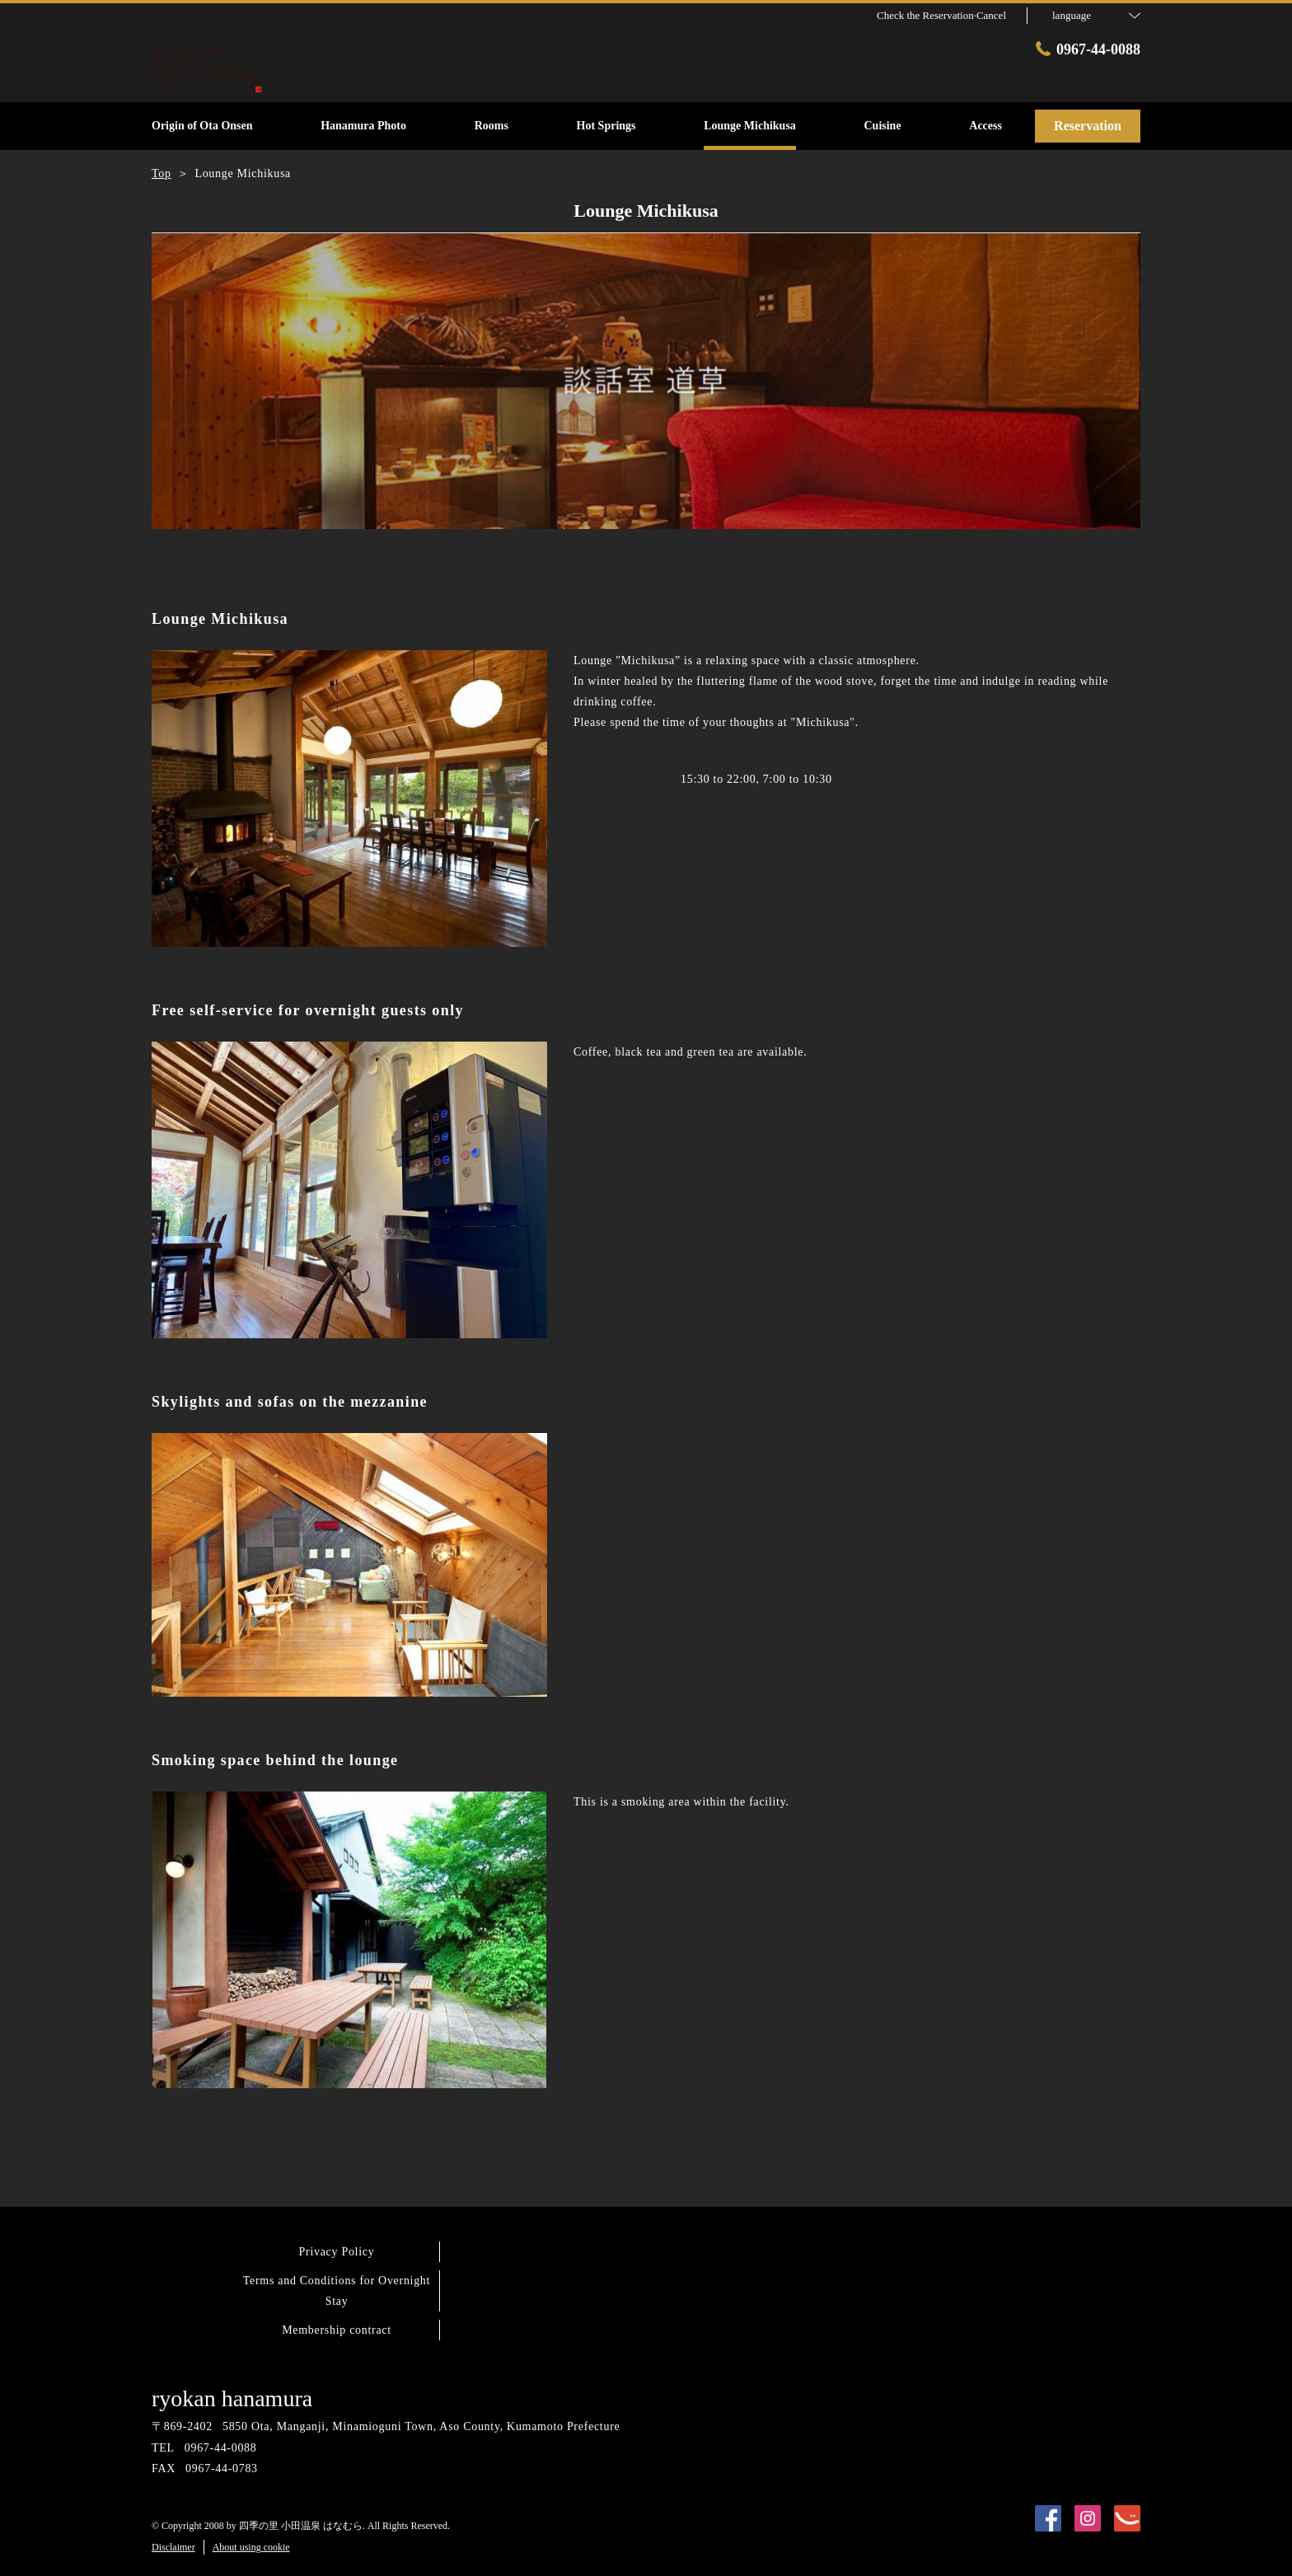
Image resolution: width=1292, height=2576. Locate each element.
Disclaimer (173, 2547)
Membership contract (336, 2330)
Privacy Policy (337, 2252)
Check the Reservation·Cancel (941, 15)
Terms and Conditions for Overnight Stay (336, 2290)
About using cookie (251, 2547)
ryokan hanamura (232, 2398)
